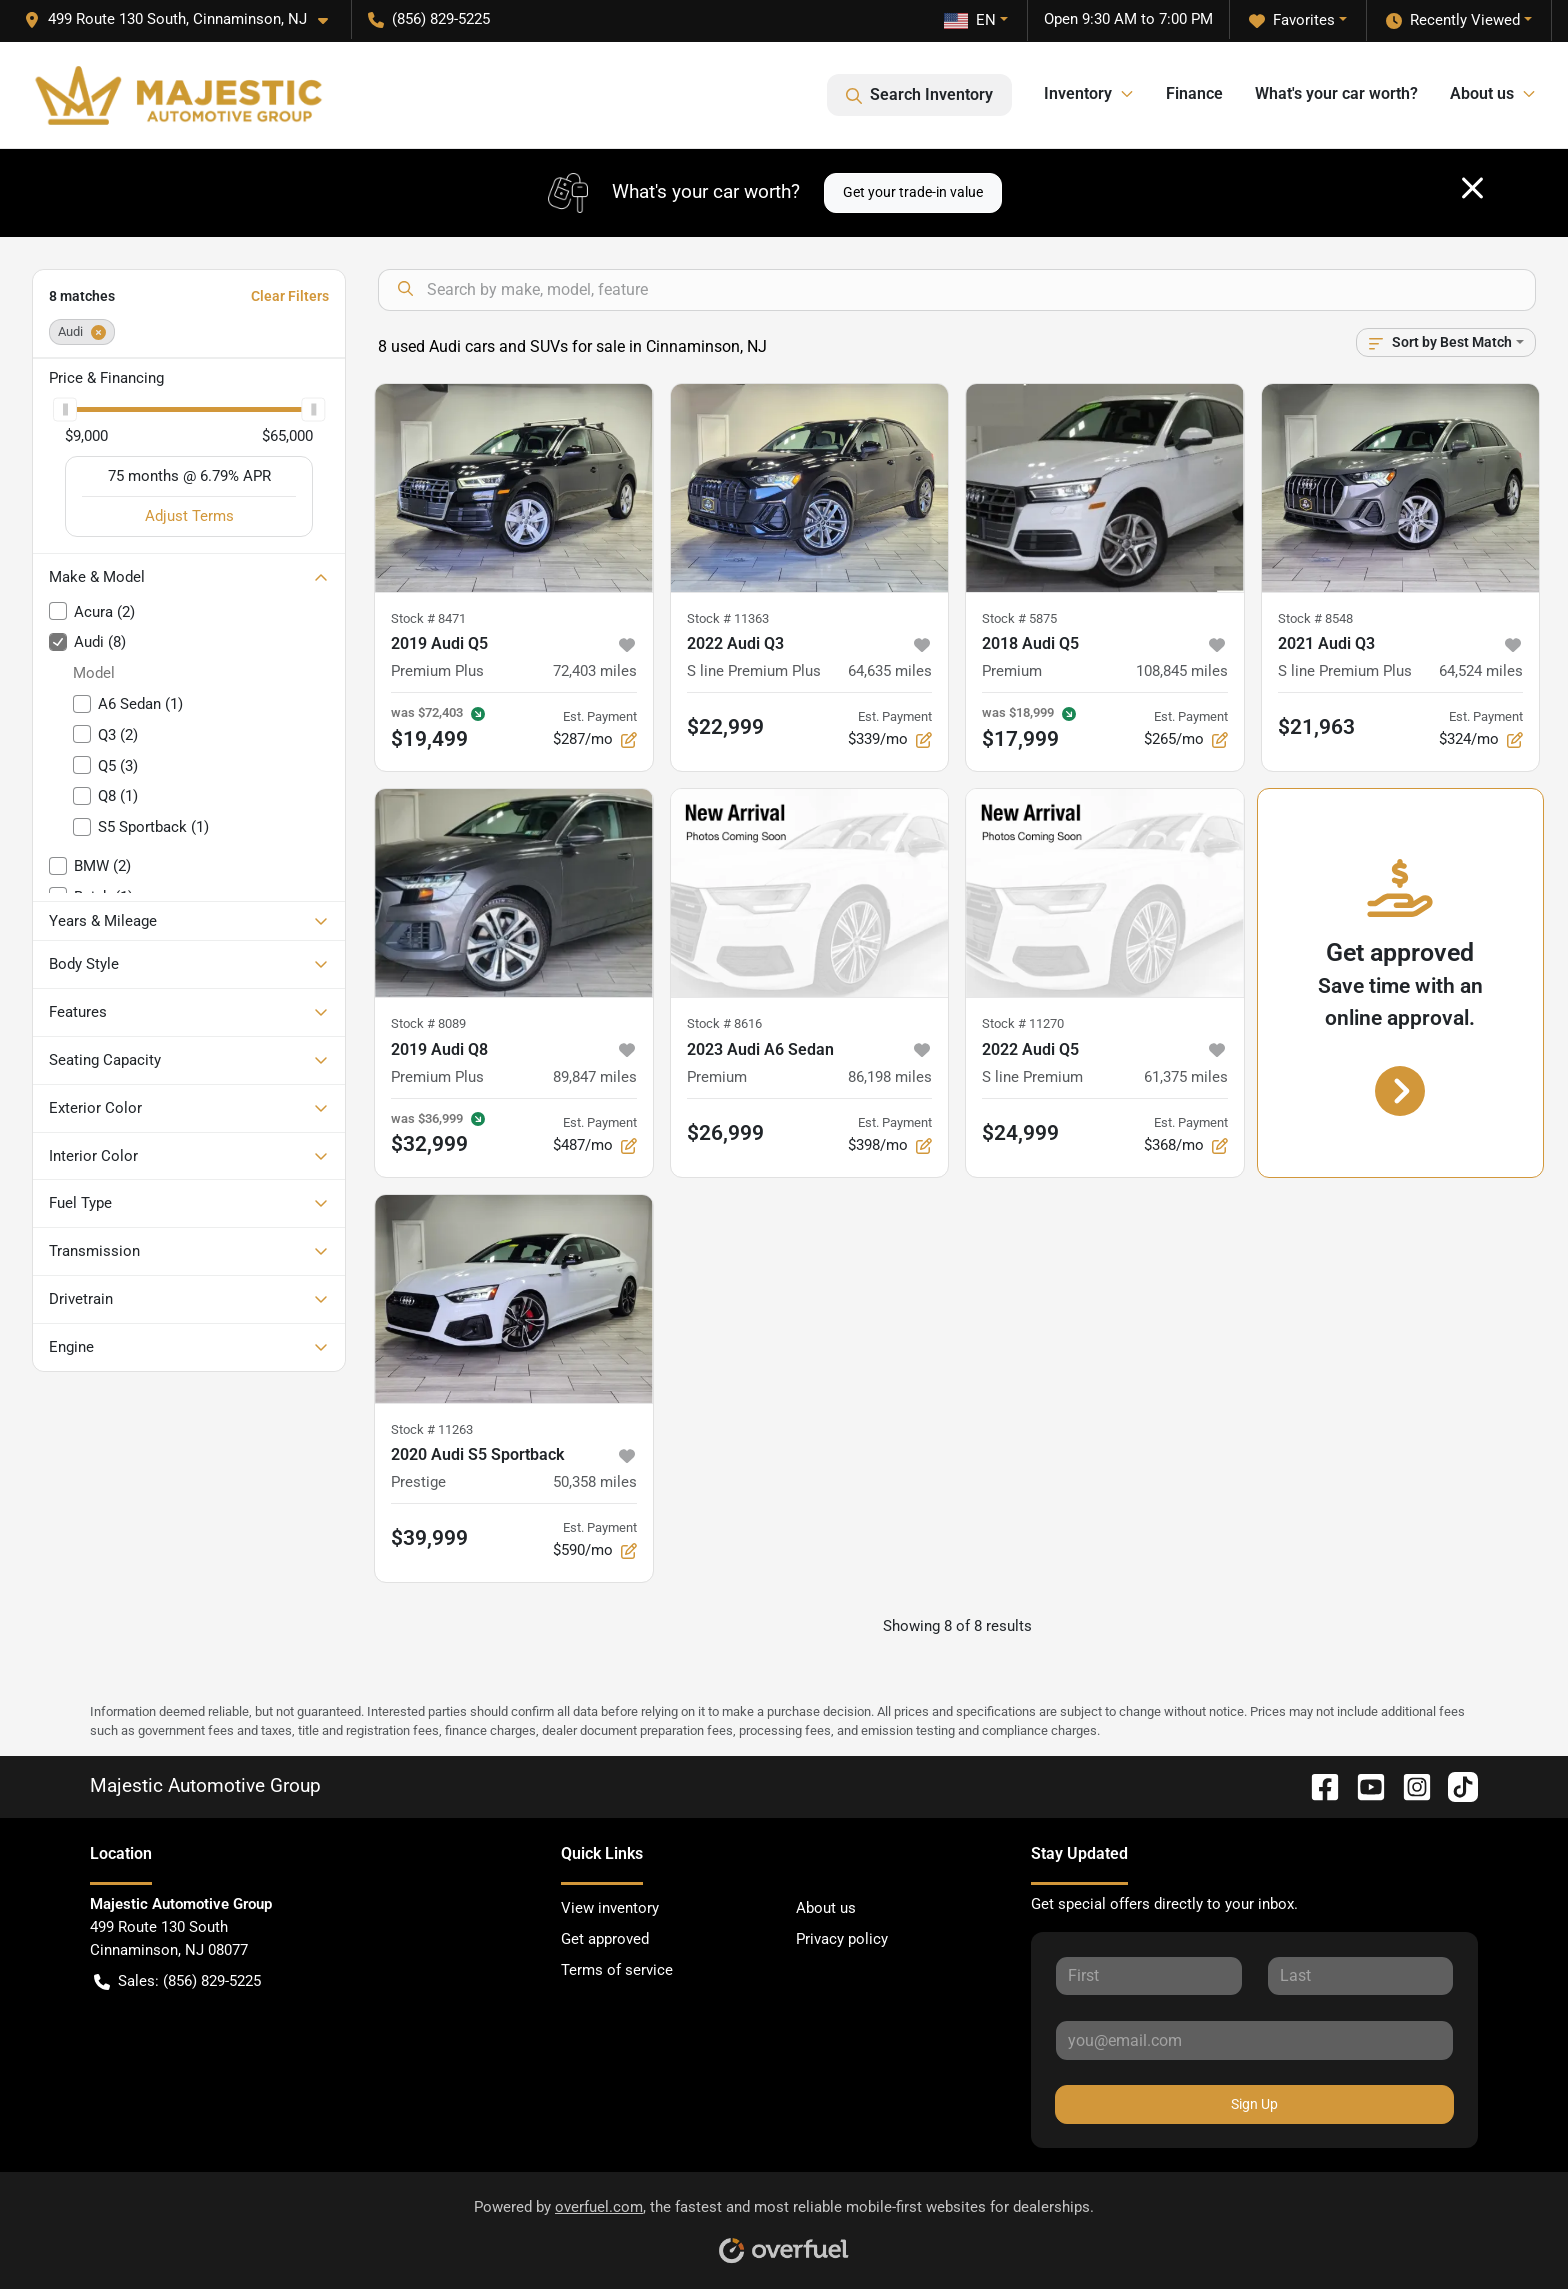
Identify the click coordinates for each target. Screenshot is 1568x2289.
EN (970, 20)
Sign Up (1254, 2104)
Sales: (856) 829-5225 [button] (177, 1981)
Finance (1194, 93)
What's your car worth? (1336, 93)
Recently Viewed (1453, 20)
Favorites (1292, 20)
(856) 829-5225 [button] (429, 19)
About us (826, 1908)
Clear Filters (290, 296)
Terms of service (617, 1970)
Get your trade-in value (913, 192)
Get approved (605, 1939)
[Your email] (1254, 2040)
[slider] (65, 409)
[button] (184, 19)
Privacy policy (842, 1939)
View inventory (610, 1908)
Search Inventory (919, 95)
